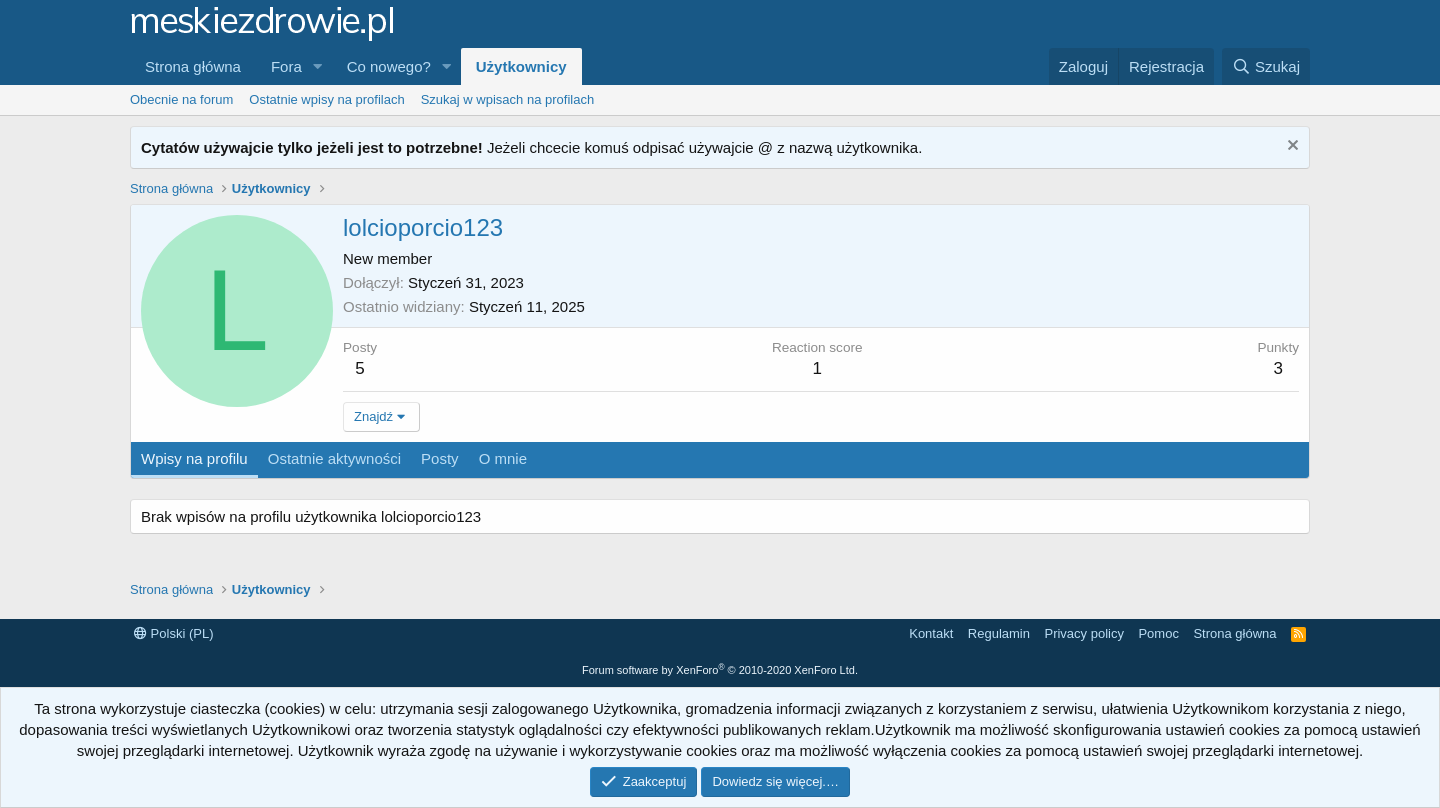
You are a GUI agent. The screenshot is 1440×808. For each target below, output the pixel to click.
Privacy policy (1083, 633)
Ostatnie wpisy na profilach (326, 99)
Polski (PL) (173, 633)
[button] (318, 66)
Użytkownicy (521, 66)
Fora (286, 66)
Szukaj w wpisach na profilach (507, 99)
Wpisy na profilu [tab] (194, 458)
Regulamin (999, 633)
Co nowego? (389, 66)
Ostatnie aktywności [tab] (334, 458)
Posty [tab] (440, 458)
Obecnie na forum (181, 99)
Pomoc (1158, 633)
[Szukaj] (1266, 66)
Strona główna (193, 66)
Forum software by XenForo (720, 670)
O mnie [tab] (503, 458)
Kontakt (931, 633)
